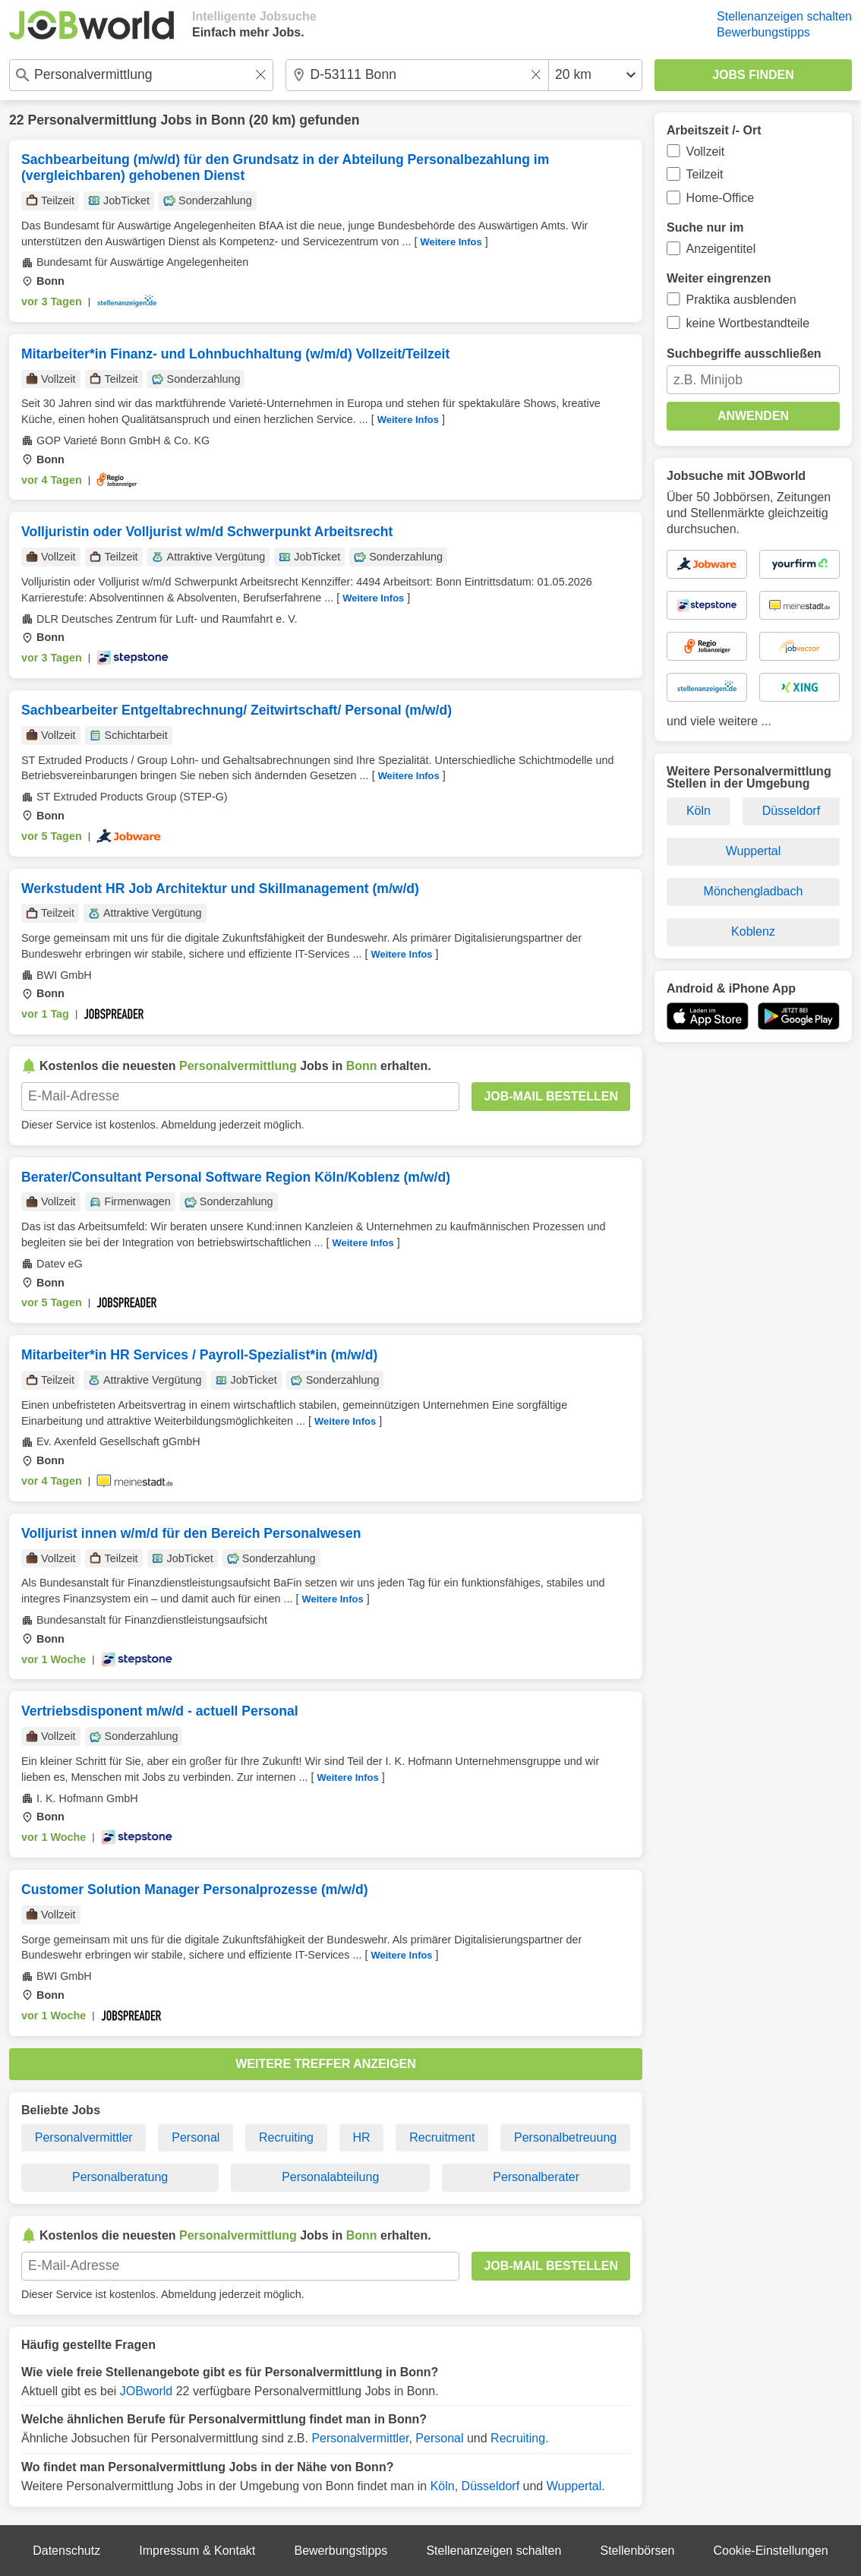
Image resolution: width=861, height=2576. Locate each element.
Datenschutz (66, 2550)
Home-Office (720, 197)
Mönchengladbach (753, 891)
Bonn (228, 120)
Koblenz (753, 931)
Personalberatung (120, 2176)
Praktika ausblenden (741, 299)
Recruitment (442, 2137)
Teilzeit (705, 174)
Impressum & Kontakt (197, 2550)
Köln (442, 2486)
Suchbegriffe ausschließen (744, 353)
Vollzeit (705, 151)
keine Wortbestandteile (747, 323)
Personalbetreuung (565, 2137)
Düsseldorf (490, 2486)
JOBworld (146, 2391)
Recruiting (286, 2137)
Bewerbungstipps (763, 32)
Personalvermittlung (91, 120)
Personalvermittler (84, 2137)
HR (362, 2137)
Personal (195, 2137)
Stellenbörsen (637, 2550)
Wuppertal (574, 2486)
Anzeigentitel (721, 248)
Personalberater (536, 2176)
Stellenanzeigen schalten (784, 16)
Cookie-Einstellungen (771, 2550)
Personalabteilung (330, 2176)
